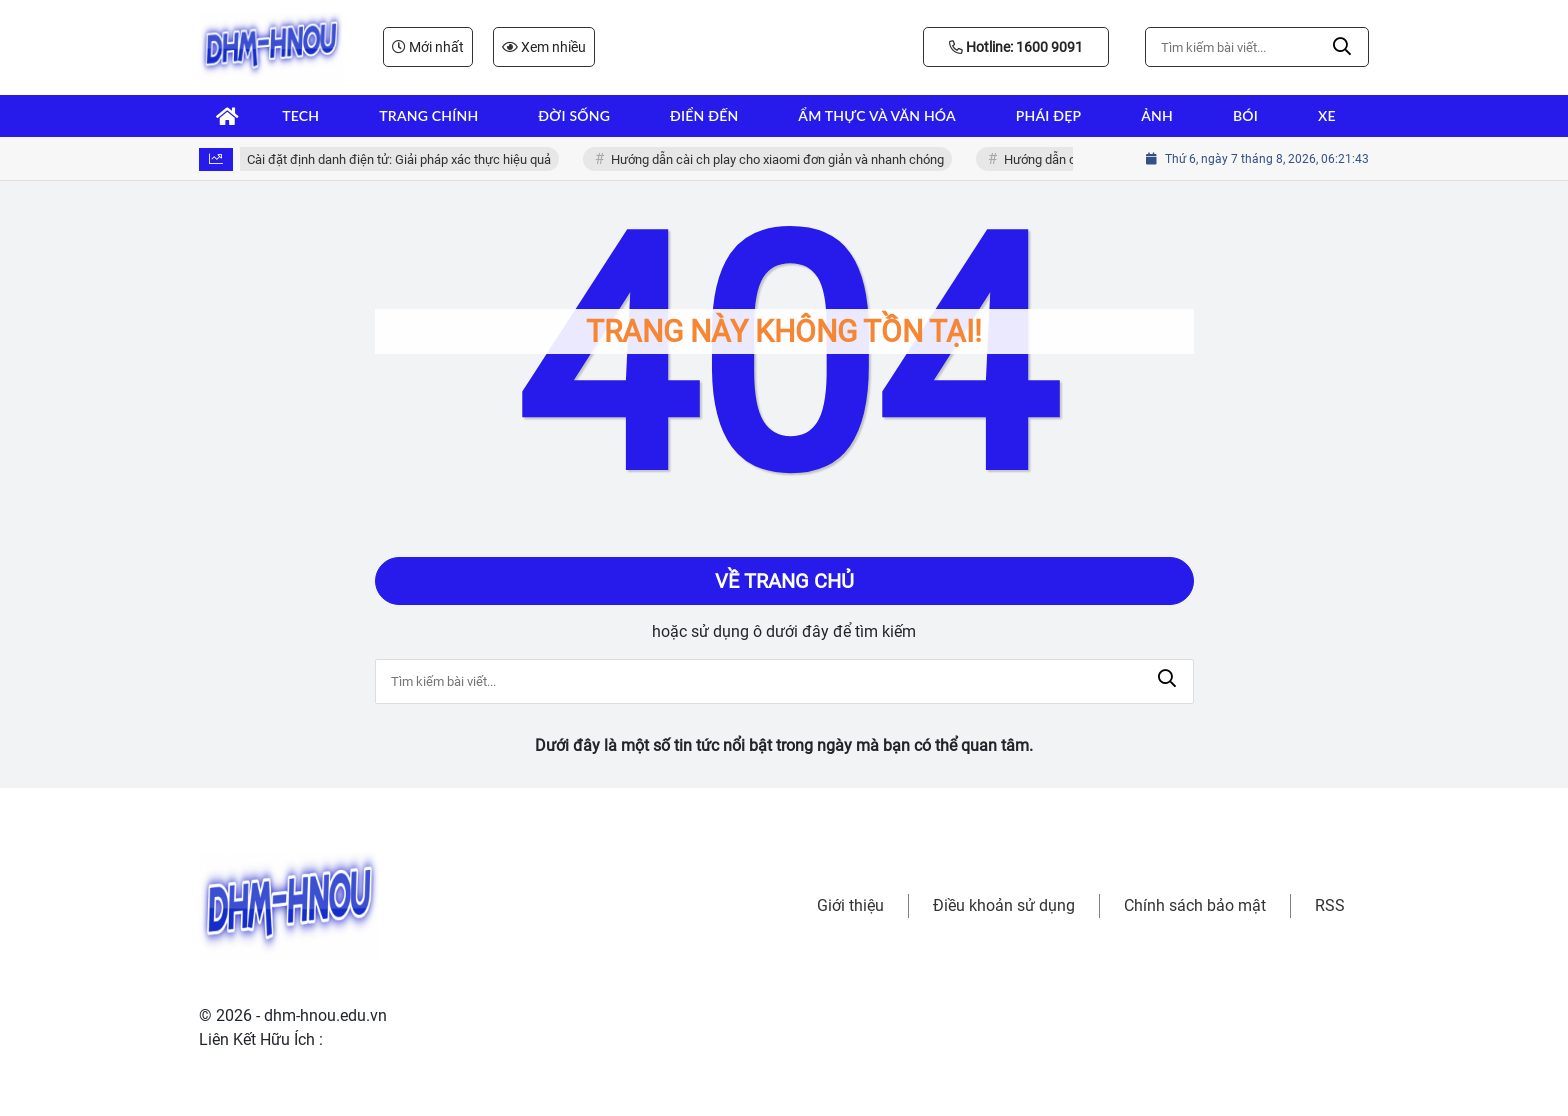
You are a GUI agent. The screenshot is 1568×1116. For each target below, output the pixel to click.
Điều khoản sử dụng (1004, 905)
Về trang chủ (784, 581)
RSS (1330, 905)
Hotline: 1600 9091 (1016, 47)
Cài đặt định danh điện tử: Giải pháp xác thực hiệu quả (405, 159)
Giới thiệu (850, 905)
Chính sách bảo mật (1195, 905)
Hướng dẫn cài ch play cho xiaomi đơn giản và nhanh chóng (783, 159)
